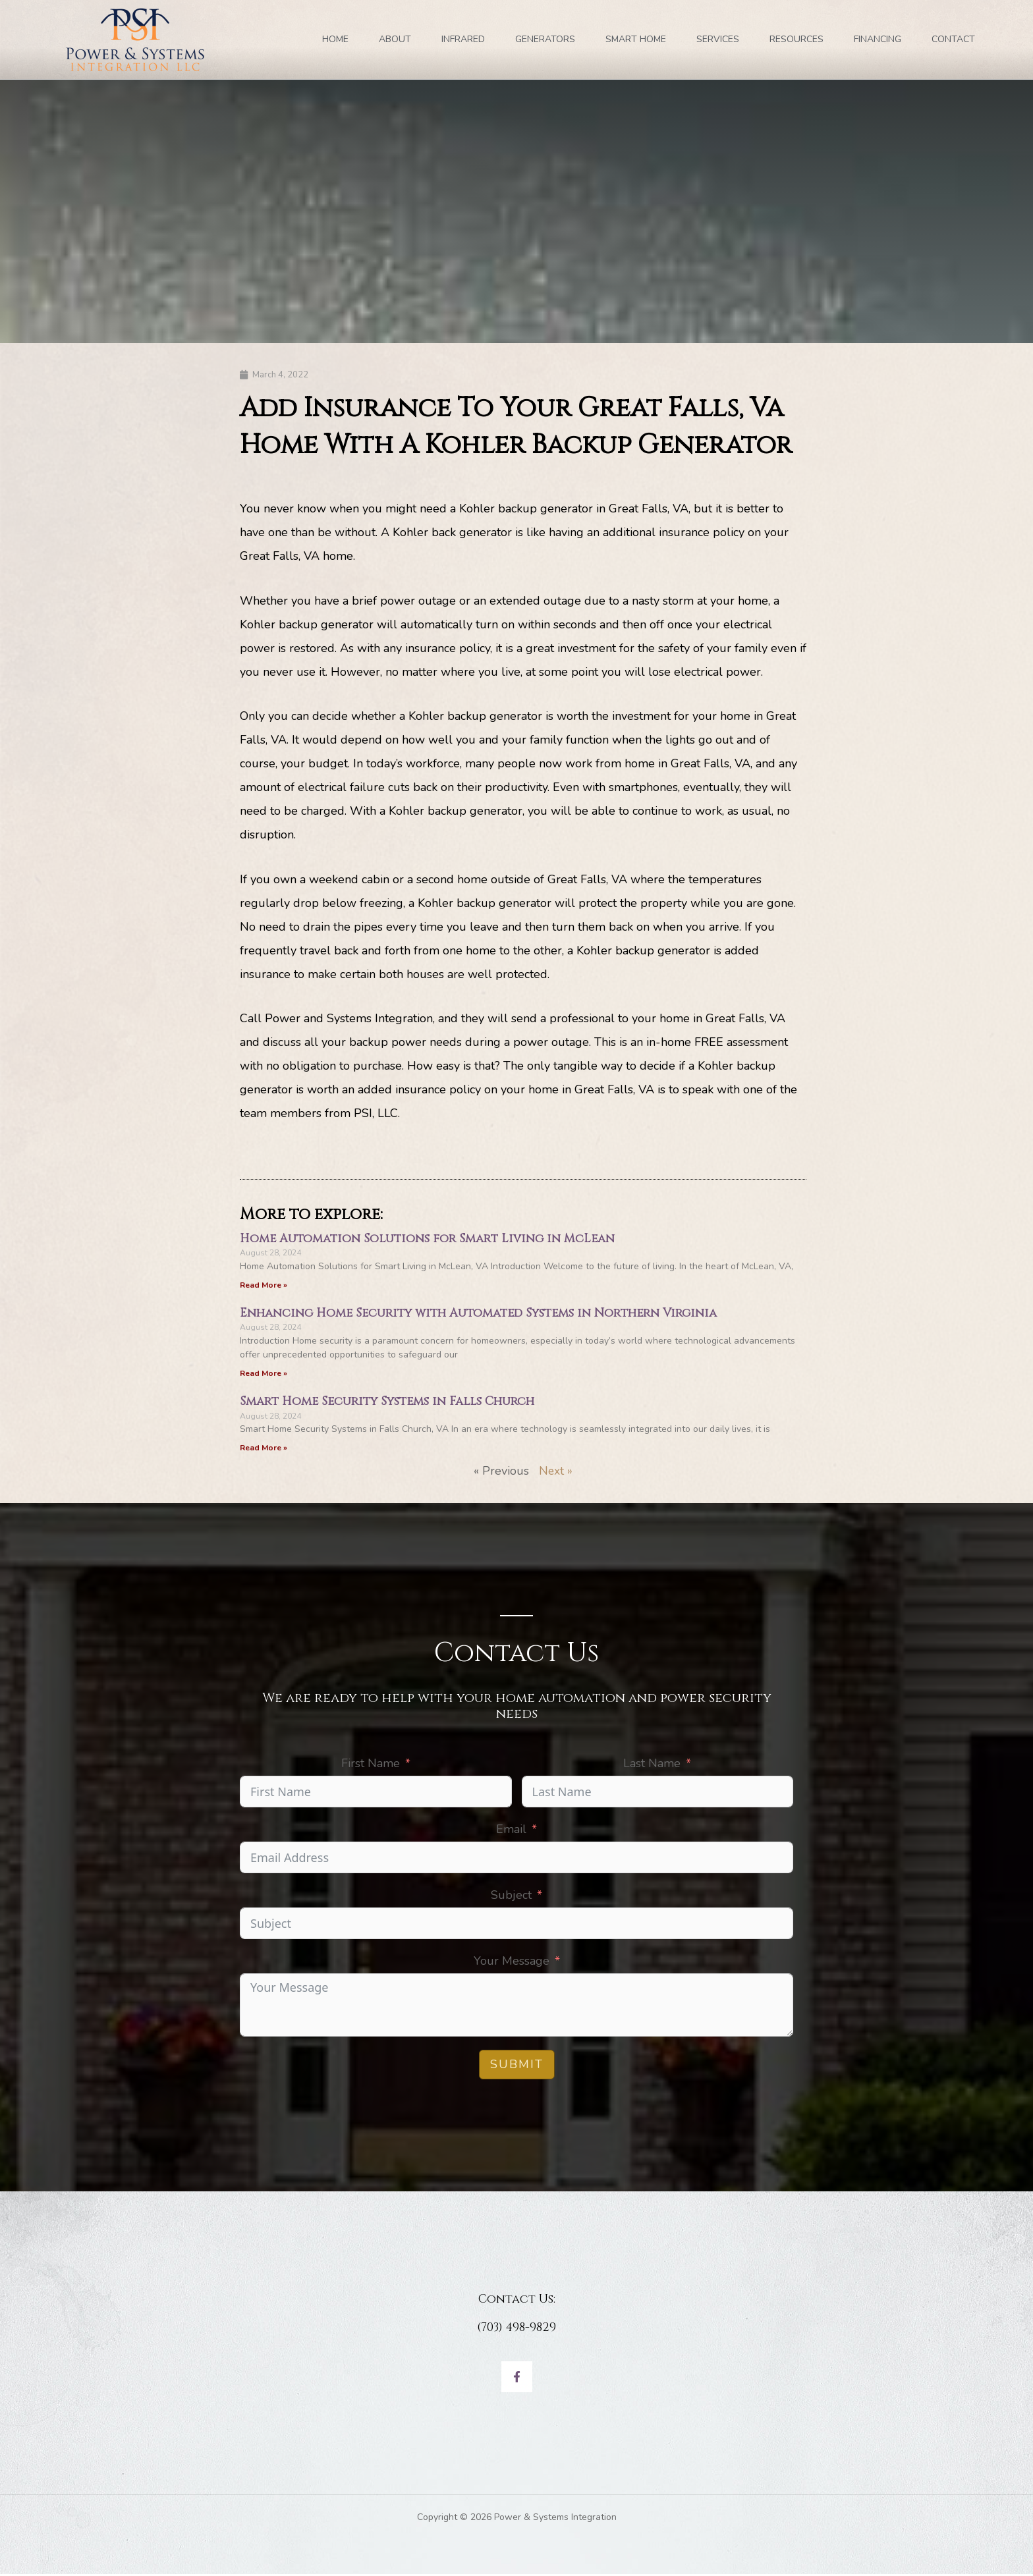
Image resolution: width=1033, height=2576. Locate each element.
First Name (370, 1764)
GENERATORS (545, 39)
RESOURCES (796, 39)
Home (335, 39)
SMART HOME (635, 39)
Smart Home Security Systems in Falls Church (387, 1402)
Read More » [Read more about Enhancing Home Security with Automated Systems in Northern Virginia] (263, 1374)
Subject (511, 1896)
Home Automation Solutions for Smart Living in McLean (427, 1238)
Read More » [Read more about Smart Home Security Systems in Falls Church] (263, 1449)
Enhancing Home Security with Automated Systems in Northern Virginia (478, 1313)
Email (511, 1830)
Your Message (511, 1962)
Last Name (652, 1764)
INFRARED (463, 39)
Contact (953, 39)
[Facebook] (516, 2378)
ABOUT (395, 39)
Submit (517, 2065)
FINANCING (877, 39)
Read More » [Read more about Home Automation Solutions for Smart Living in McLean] (263, 1285)
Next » (556, 1472)
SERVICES (717, 39)
